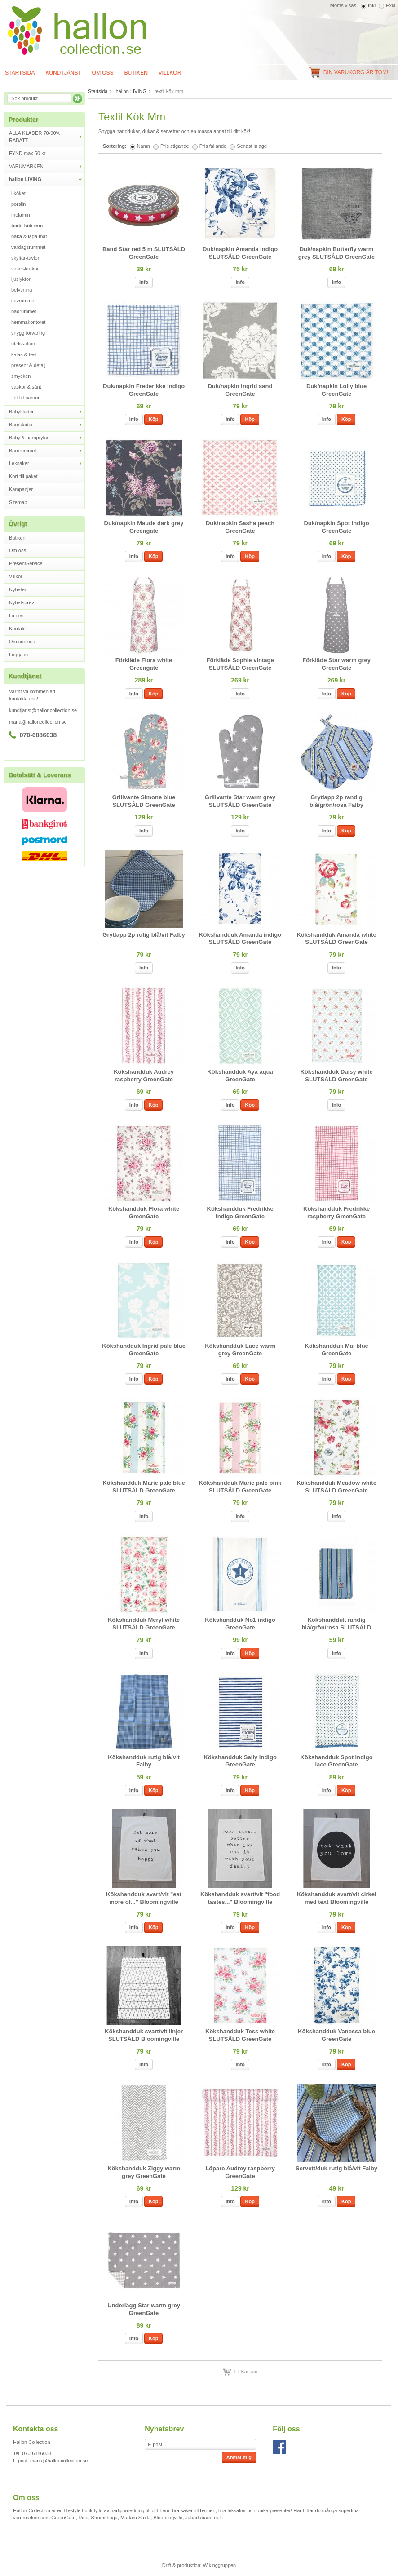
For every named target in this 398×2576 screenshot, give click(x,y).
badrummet (23, 311)
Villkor (170, 73)
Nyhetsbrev (21, 602)
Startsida (97, 91)
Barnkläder (46, 425)
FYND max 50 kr (27, 153)
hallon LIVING (46, 179)
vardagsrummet (28, 247)
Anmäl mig (239, 2457)
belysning (21, 289)
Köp (153, 419)
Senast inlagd (252, 146)
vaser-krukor (25, 268)
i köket (18, 193)
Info (143, 282)
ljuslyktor (21, 279)
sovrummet (23, 300)
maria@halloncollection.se (38, 722)
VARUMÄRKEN (46, 166)
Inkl (372, 5)
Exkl (390, 5)
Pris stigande (174, 146)
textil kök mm (27, 225)
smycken (21, 376)
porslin (18, 204)
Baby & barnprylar (46, 438)
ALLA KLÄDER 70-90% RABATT (46, 136)
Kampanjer (21, 489)
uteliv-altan (23, 343)
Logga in (18, 654)
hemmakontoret (28, 322)
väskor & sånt (26, 386)
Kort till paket (23, 476)
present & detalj (28, 365)
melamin (20, 214)
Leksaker (46, 463)
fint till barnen (25, 397)
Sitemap (18, 502)
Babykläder (46, 412)
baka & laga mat (29, 236)
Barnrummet (46, 451)
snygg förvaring (28, 333)
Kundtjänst (63, 73)
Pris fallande (213, 146)
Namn (143, 146)
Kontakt (17, 628)
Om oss (103, 73)
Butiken (136, 73)
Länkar (16, 615)
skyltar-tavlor (25, 258)
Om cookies (22, 641)
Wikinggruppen (219, 2565)
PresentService (26, 563)
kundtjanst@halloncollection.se (43, 710)
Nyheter (18, 589)
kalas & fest (24, 354)
